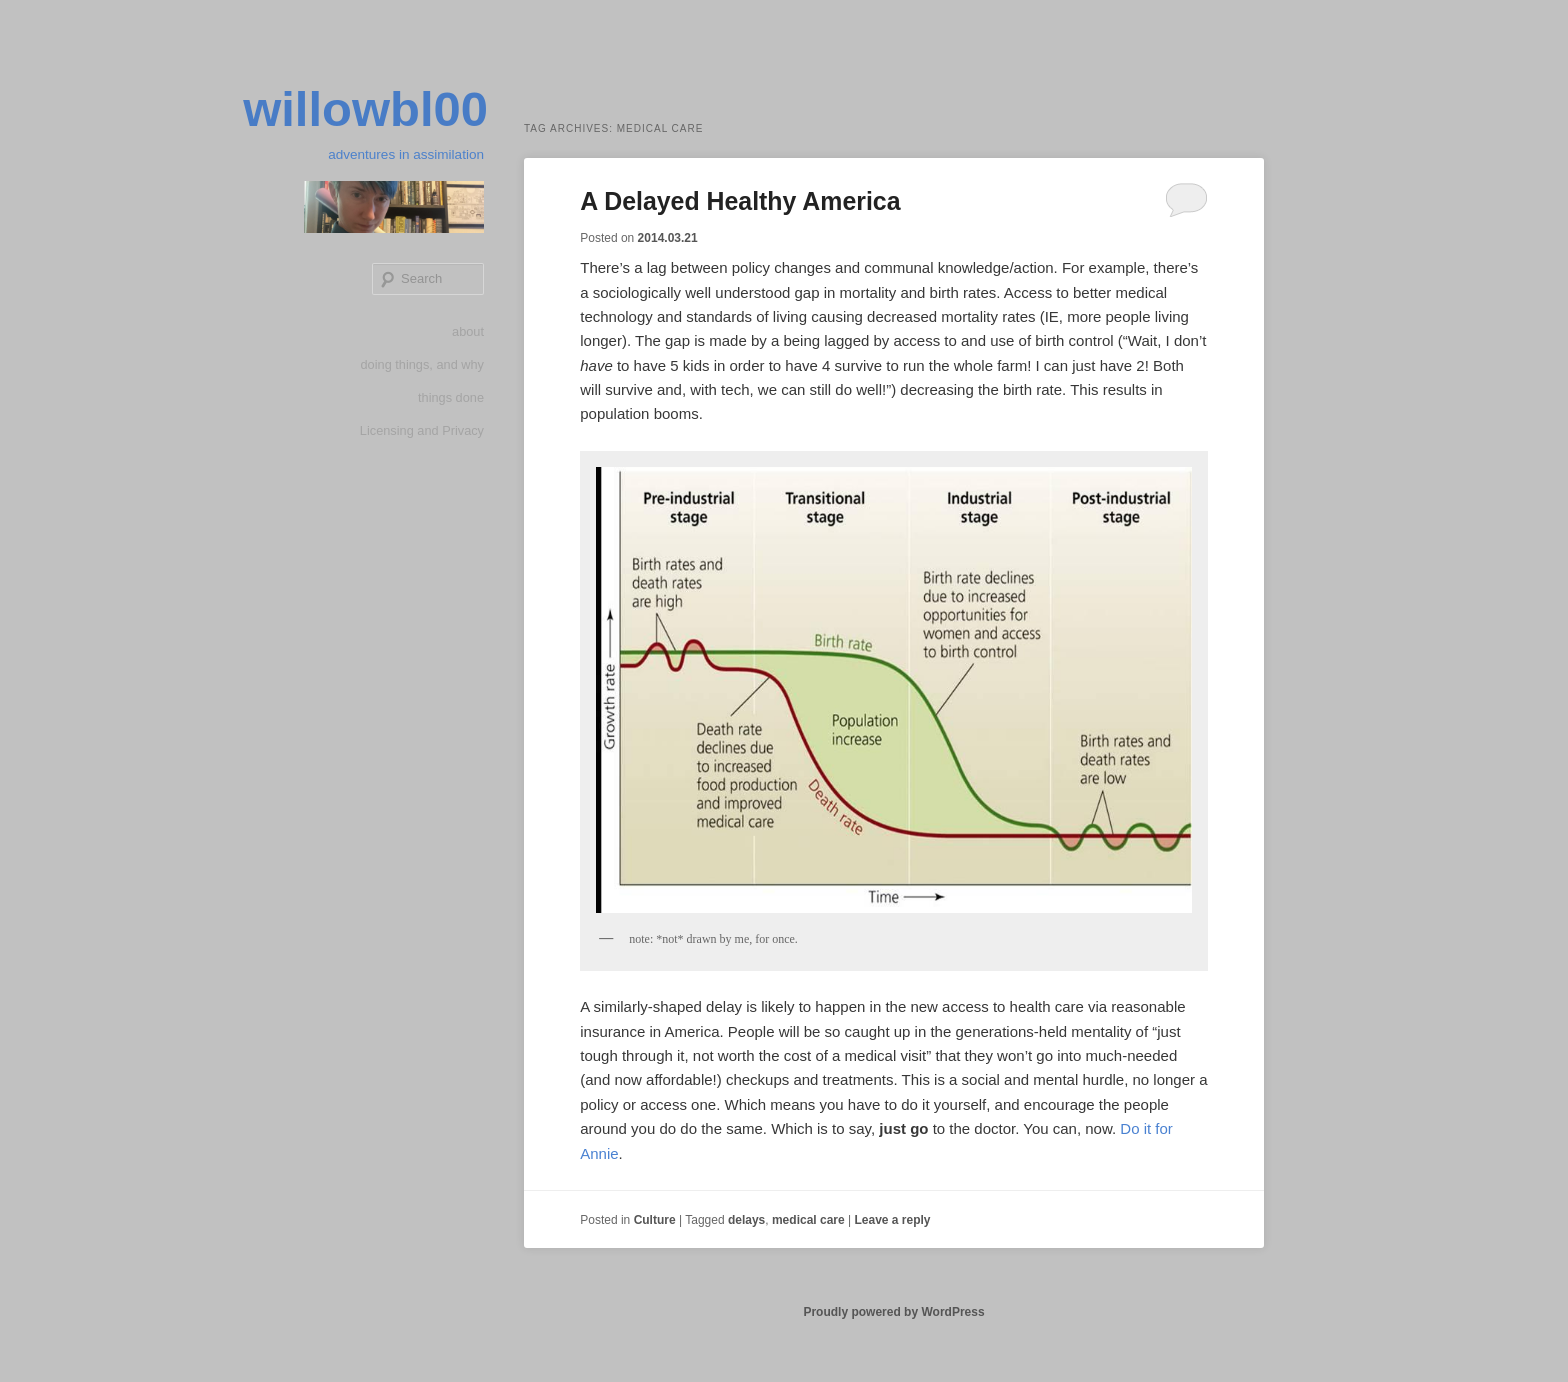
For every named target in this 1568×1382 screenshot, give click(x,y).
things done (450, 404)
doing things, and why (421, 370)
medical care (808, 1220)
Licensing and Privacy (421, 438)
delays (746, 1220)
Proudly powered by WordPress (893, 1312)
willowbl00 (353, 112)
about (467, 337)
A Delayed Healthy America (747, 201)
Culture (655, 1220)
